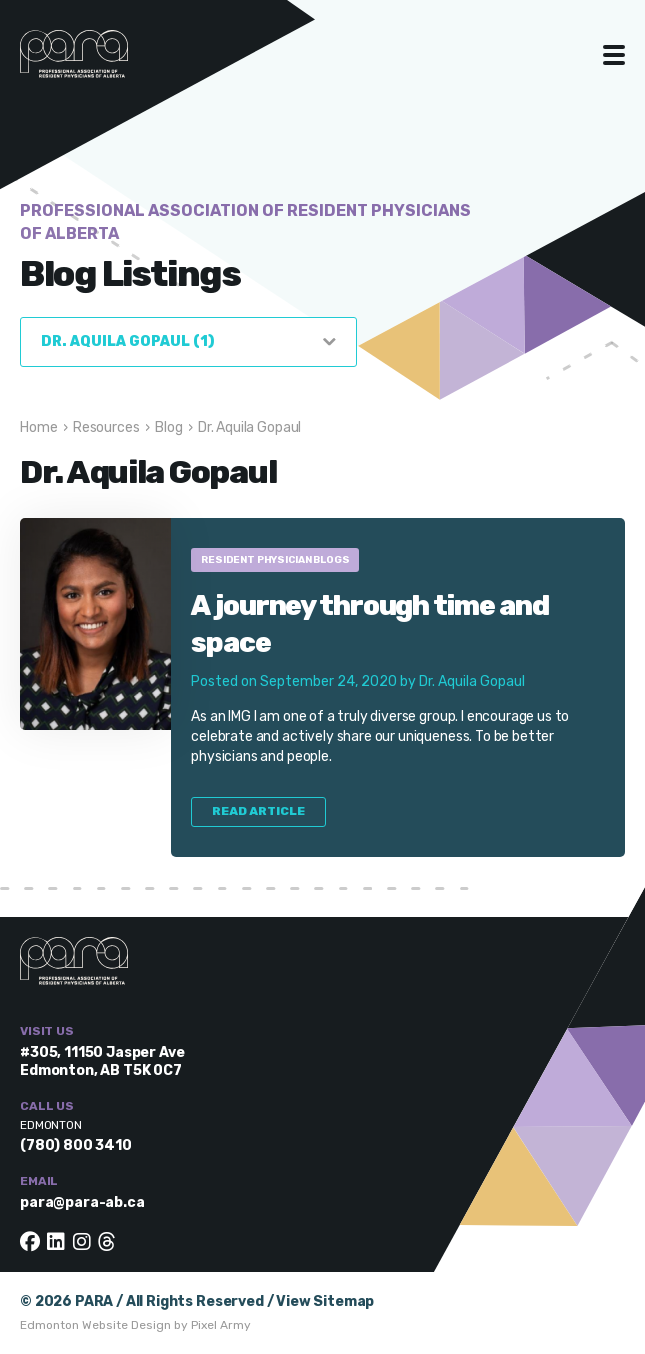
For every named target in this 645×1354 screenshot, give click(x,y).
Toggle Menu (614, 55)
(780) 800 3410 (76, 1145)
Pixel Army (221, 1325)
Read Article (258, 811)
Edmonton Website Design (95, 1325)
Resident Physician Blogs (275, 560)
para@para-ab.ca (82, 1202)
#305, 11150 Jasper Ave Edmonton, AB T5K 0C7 (102, 1061)
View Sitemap (325, 1301)
